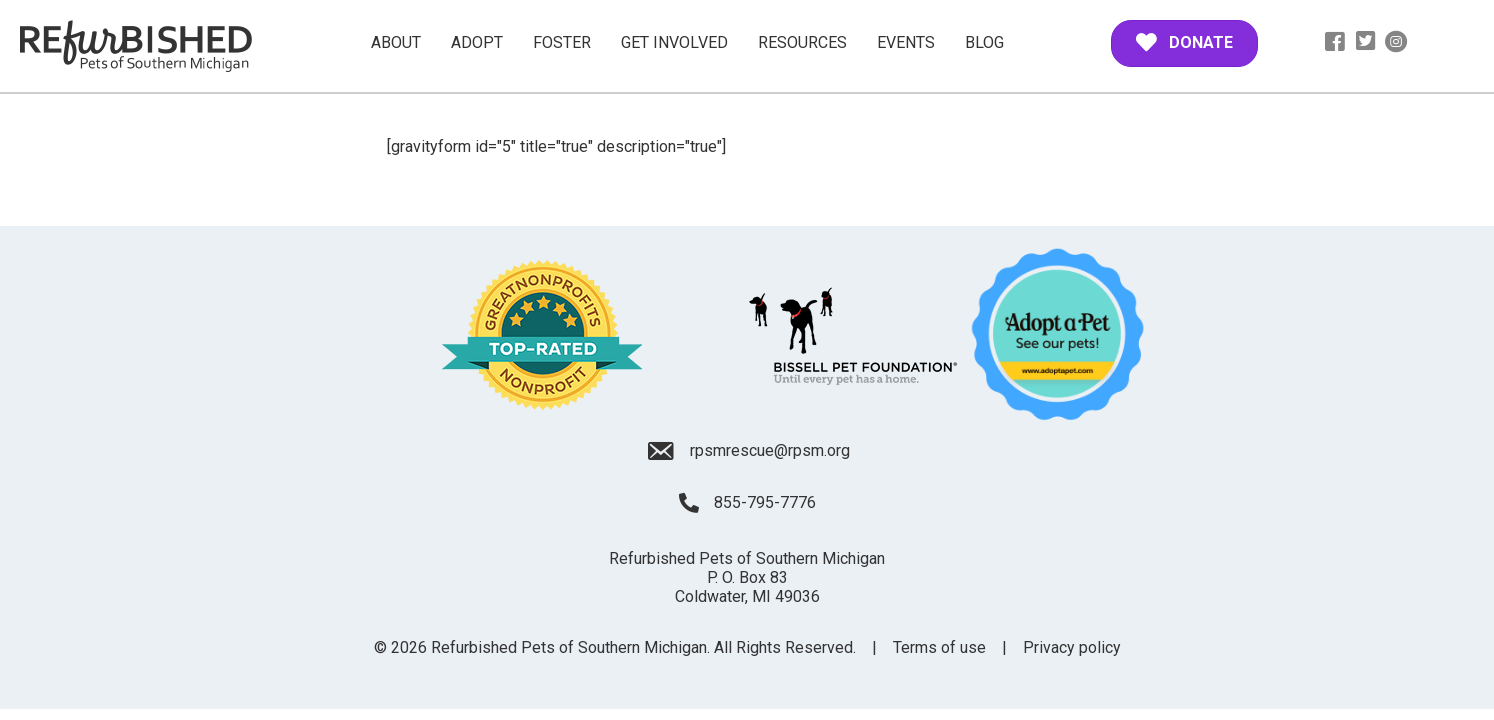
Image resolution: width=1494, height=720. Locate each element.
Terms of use (939, 647)
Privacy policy (1072, 647)
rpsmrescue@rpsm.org (770, 450)
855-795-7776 (765, 502)
